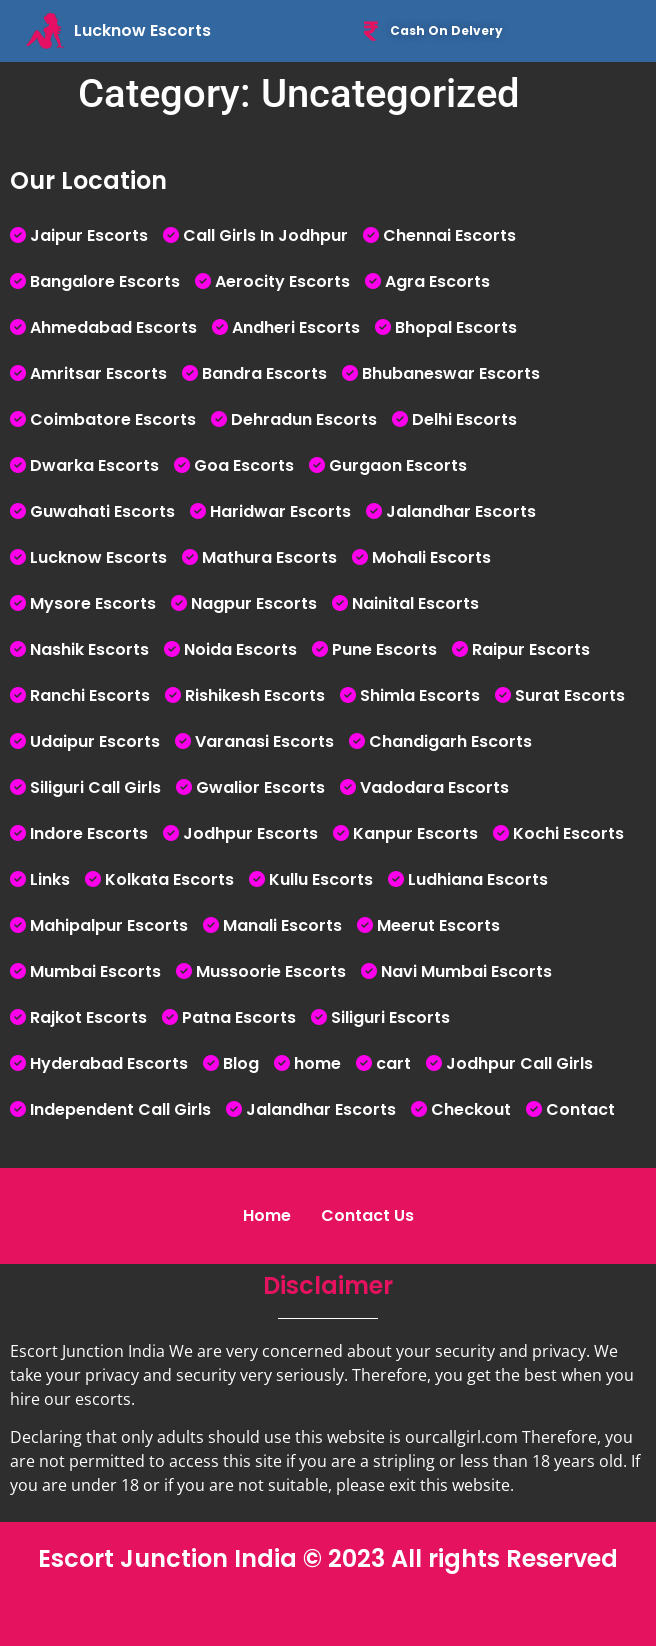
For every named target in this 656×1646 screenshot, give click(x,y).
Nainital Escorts (415, 603)
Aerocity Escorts (282, 281)
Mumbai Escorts (95, 971)
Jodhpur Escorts (250, 833)
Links (50, 879)
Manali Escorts (282, 925)
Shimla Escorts (420, 695)
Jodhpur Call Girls (519, 1063)
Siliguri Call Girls (95, 787)
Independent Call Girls (120, 1109)
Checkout (471, 1109)
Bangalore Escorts (105, 281)
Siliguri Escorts (390, 1017)
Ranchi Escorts (90, 695)
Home (267, 1215)
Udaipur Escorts (95, 741)
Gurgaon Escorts (398, 465)
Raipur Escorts (531, 649)
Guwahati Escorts (102, 511)
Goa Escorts (244, 465)
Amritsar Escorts (98, 373)
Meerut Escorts (438, 925)
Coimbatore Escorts (113, 419)
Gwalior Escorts (260, 787)
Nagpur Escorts (254, 603)
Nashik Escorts (89, 649)
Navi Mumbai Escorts (466, 971)
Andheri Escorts (296, 327)
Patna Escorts (239, 1017)
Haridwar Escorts (280, 511)
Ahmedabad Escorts (113, 327)
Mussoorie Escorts (271, 971)
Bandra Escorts (264, 373)
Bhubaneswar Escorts (451, 373)
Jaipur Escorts (89, 235)
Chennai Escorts (449, 235)
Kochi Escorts (568, 833)
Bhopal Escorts (456, 327)
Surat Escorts (570, 695)
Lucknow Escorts (98, 557)
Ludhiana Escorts (478, 879)
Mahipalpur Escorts (109, 925)
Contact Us (367, 1215)
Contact (580, 1109)
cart (393, 1063)
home (317, 1063)
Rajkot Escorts (88, 1017)
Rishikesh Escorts (255, 695)
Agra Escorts (437, 281)
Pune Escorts (384, 649)
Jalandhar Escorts (461, 511)
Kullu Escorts (321, 879)
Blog (241, 1063)
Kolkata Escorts (169, 879)
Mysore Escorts (93, 603)
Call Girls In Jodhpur (265, 235)
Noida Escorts (240, 649)
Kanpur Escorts (415, 833)
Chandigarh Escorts (450, 741)
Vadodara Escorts (434, 787)
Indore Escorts (89, 833)
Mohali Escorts (431, 557)
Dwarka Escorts (94, 465)
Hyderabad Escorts (109, 1063)
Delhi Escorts (464, 419)
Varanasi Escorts (264, 741)
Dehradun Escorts (304, 419)
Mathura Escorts (269, 557)
